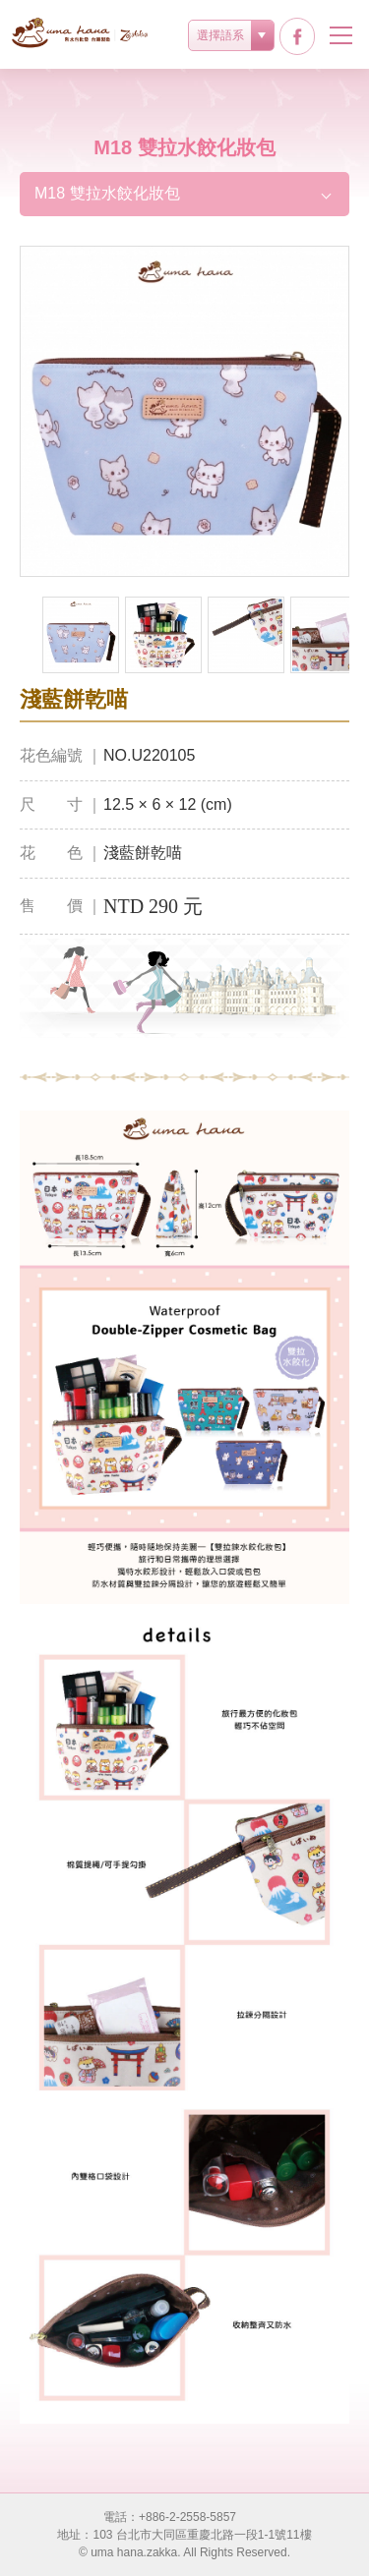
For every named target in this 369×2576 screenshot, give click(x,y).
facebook (297, 36)
